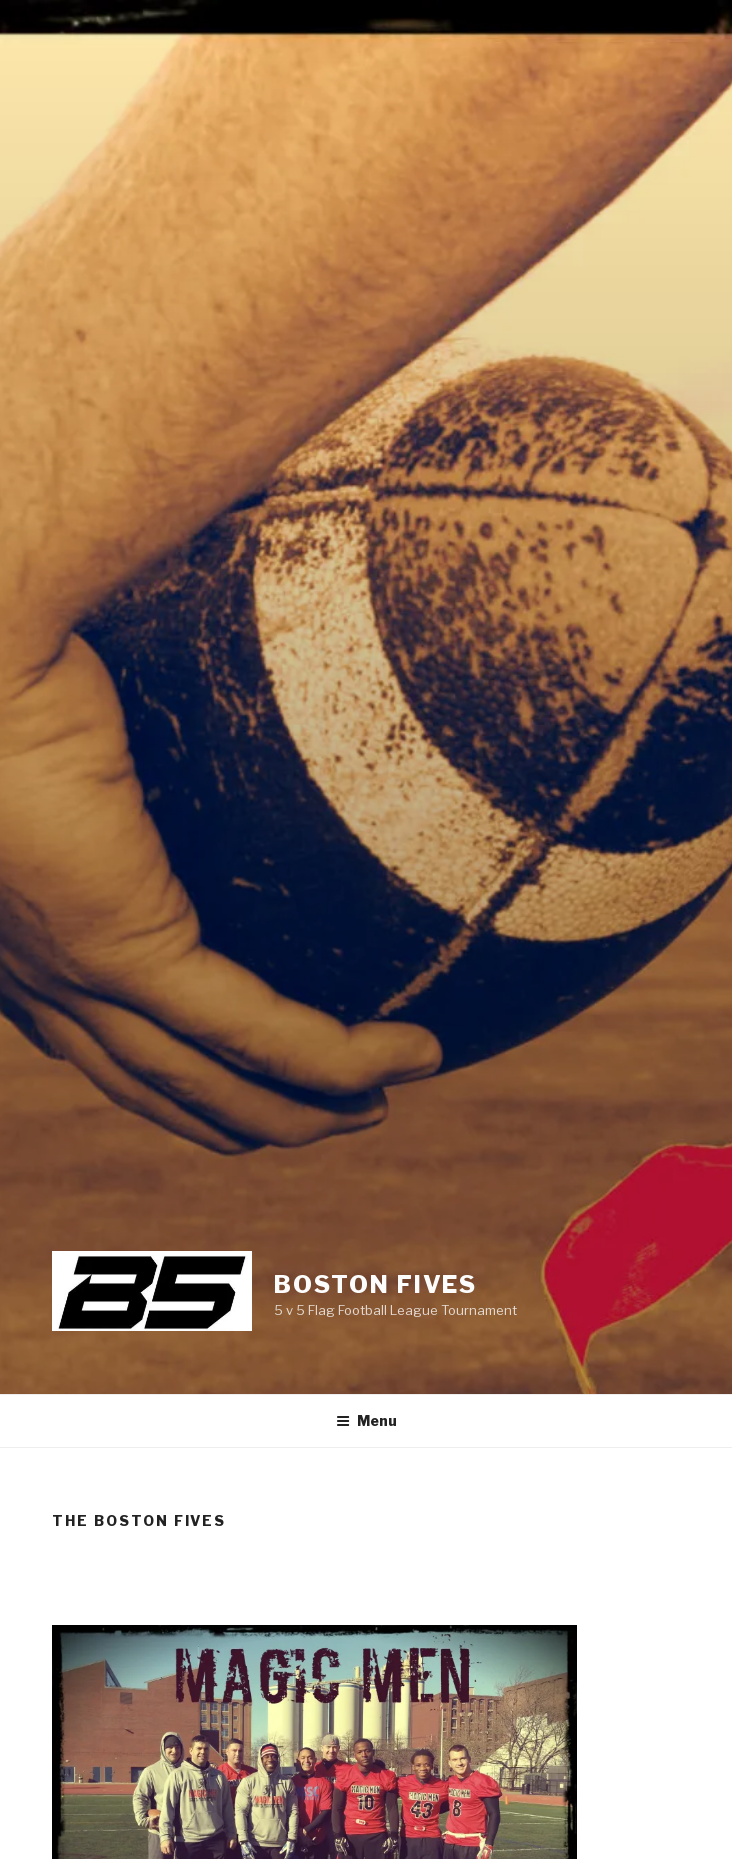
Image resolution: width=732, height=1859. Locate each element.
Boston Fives (375, 1284)
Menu (366, 1420)
